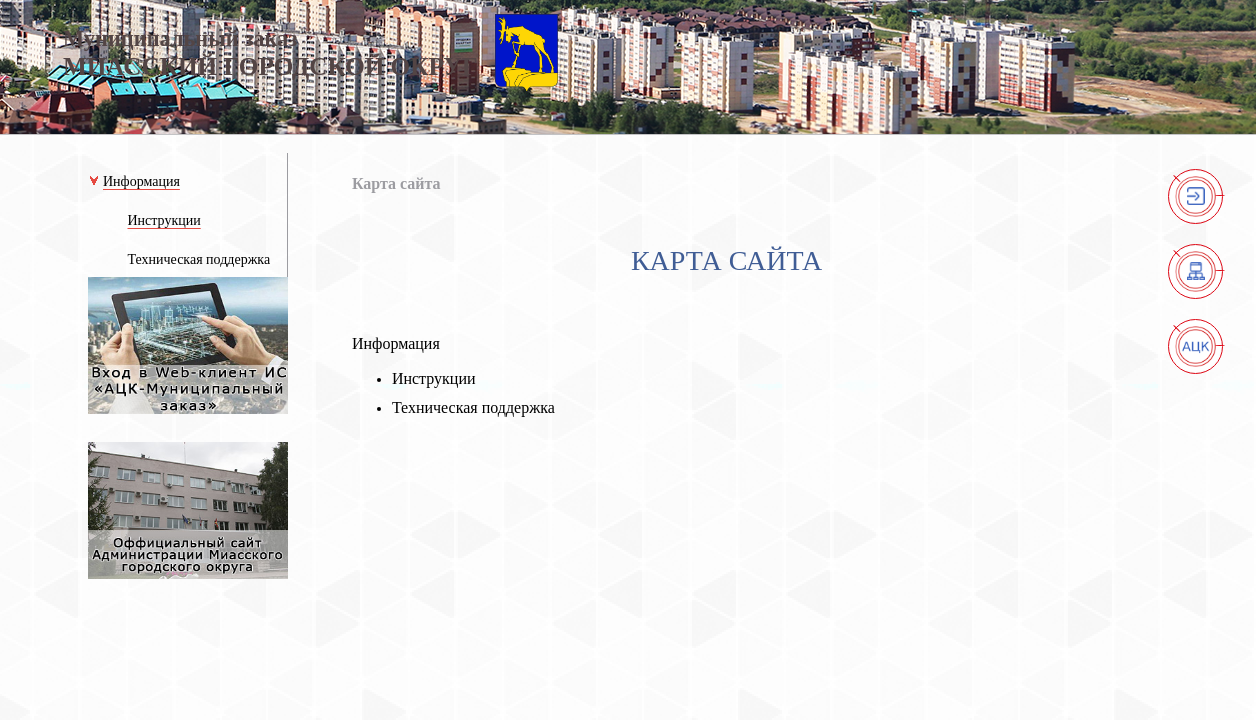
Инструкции (434, 378)
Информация (396, 343)
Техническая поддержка (473, 407)
